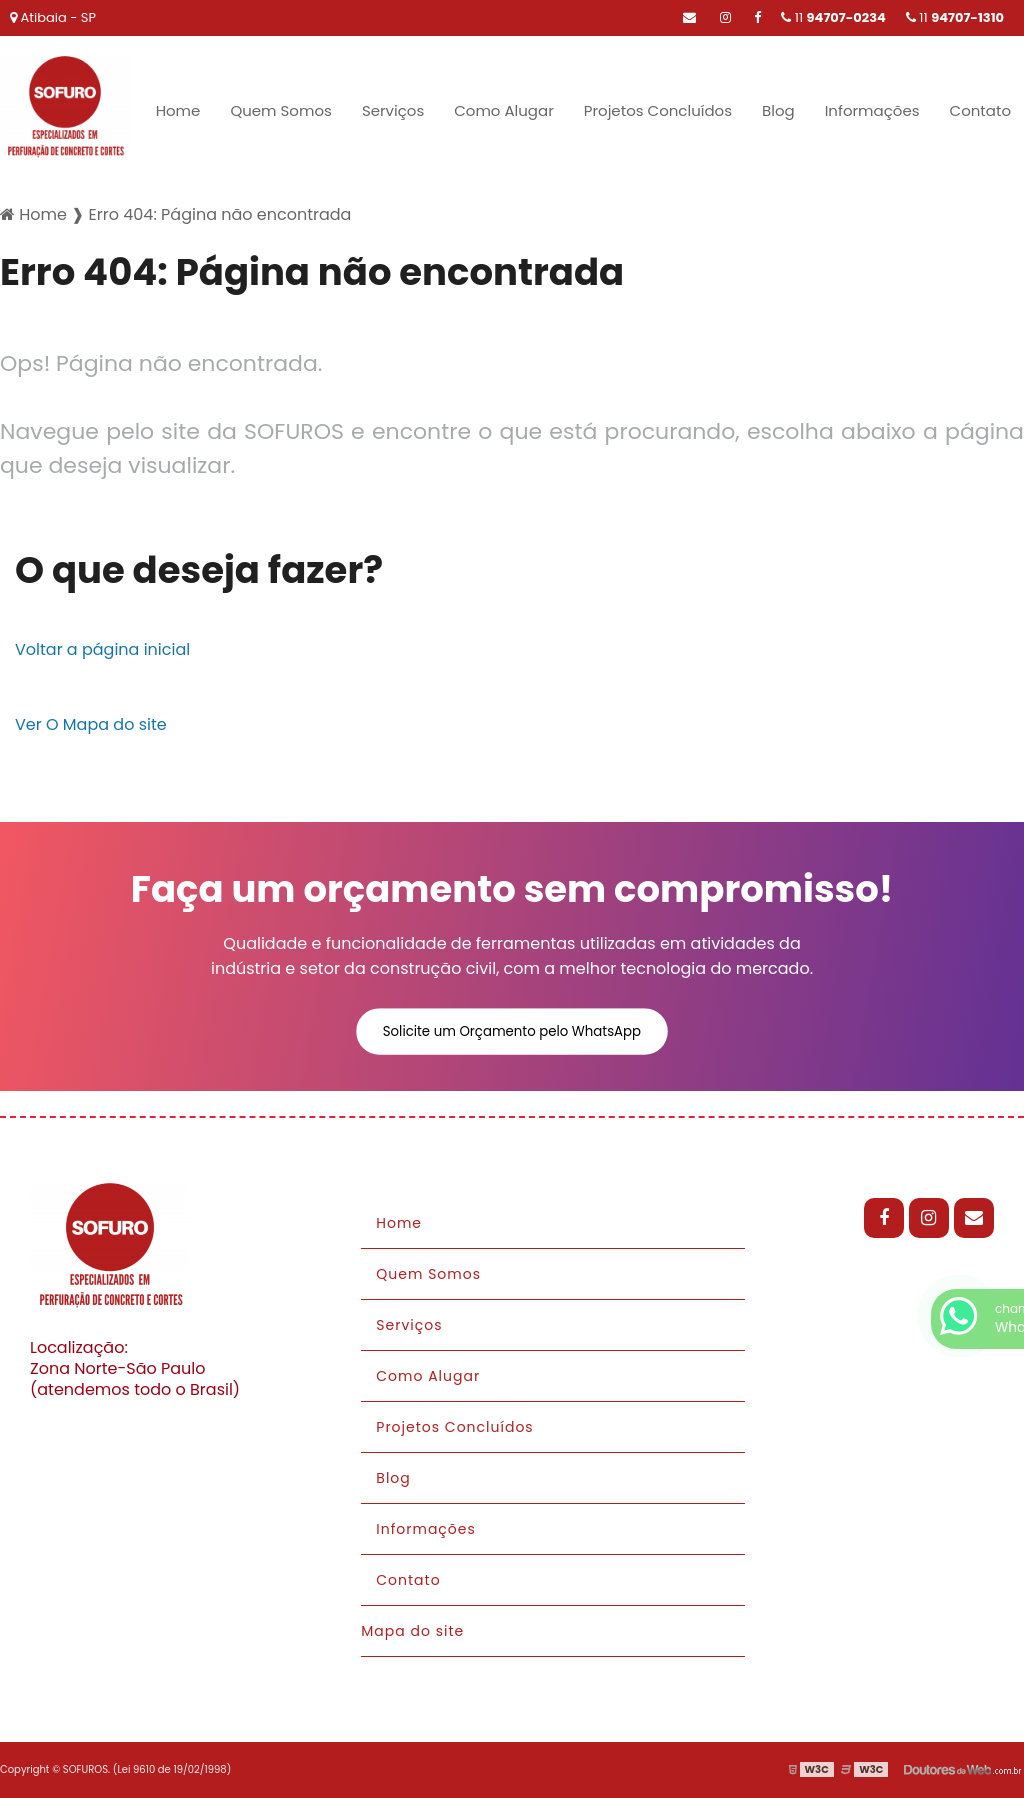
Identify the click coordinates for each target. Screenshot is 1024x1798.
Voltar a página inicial (102, 649)
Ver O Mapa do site (91, 724)
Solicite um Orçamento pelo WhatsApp (512, 1031)
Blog (778, 110)
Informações (872, 110)
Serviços (393, 110)
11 (955, 17)
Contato (980, 110)
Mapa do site (412, 1631)
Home (178, 110)
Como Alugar (504, 110)
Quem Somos (280, 110)
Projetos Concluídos (658, 110)
